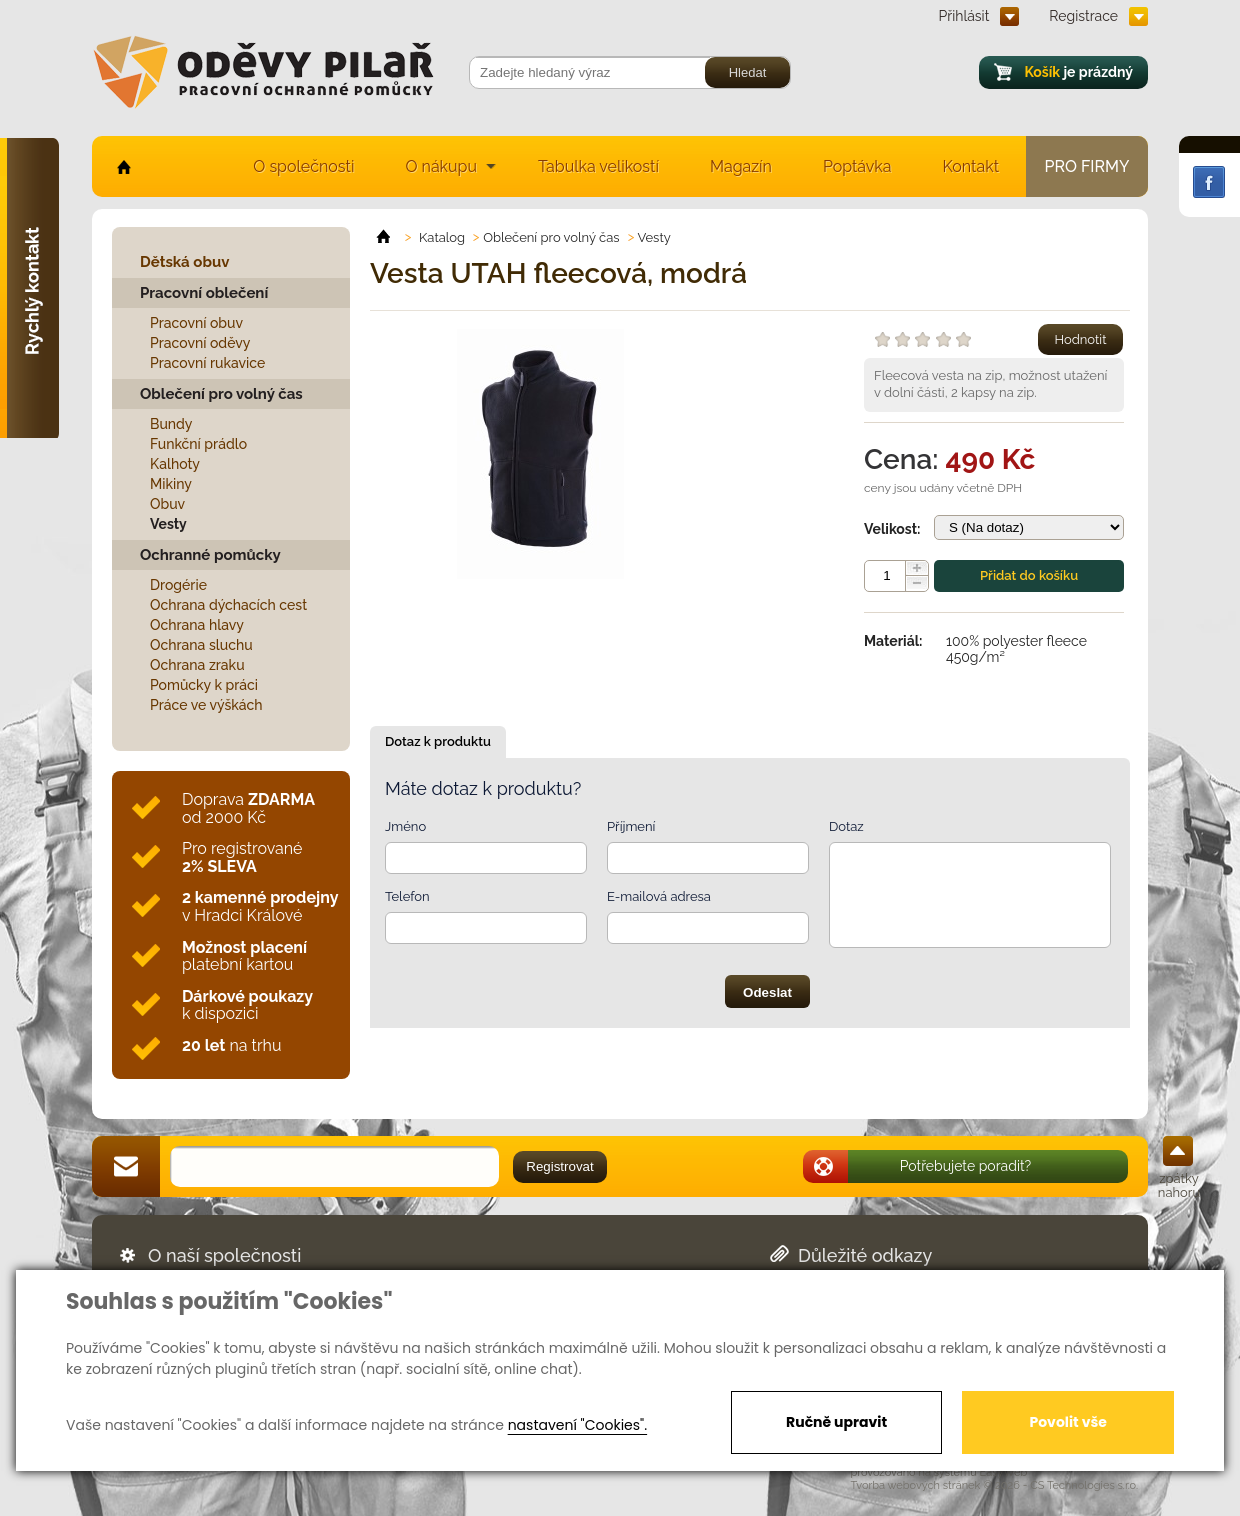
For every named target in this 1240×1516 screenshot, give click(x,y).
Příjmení (631, 826)
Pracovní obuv (196, 323)
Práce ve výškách (206, 705)
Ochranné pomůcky (210, 555)
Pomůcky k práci (204, 685)
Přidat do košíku (1029, 575)
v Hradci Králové (260, 906)
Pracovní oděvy (200, 343)
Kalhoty (175, 464)
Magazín (741, 166)
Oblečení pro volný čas (221, 394)
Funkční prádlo (198, 444)
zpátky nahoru (1179, 1185)
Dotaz (846, 826)
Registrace (1083, 16)
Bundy (171, 424)
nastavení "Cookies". (577, 1425)
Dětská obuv (184, 262)
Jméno (405, 826)
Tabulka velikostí (598, 166)
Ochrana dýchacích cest (228, 605)
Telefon (407, 896)
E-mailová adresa (659, 896)
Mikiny (171, 484)
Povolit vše (1067, 1422)
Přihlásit (964, 16)
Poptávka (857, 166)
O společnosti (303, 166)
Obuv (167, 504)
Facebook (1209, 182)
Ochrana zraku (197, 665)
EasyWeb (1004, 1472)
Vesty (168, 524)
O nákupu (441, 166)
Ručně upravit (836, 1422)
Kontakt (971, 166)
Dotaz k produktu (438, 741)
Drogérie (178, 585)
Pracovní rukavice (207, 363)
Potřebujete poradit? (966, 1166)
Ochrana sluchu (201, 645)
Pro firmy (1087, 166)
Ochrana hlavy (197, 625)
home (122, 166)
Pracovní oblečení (204, 293)
